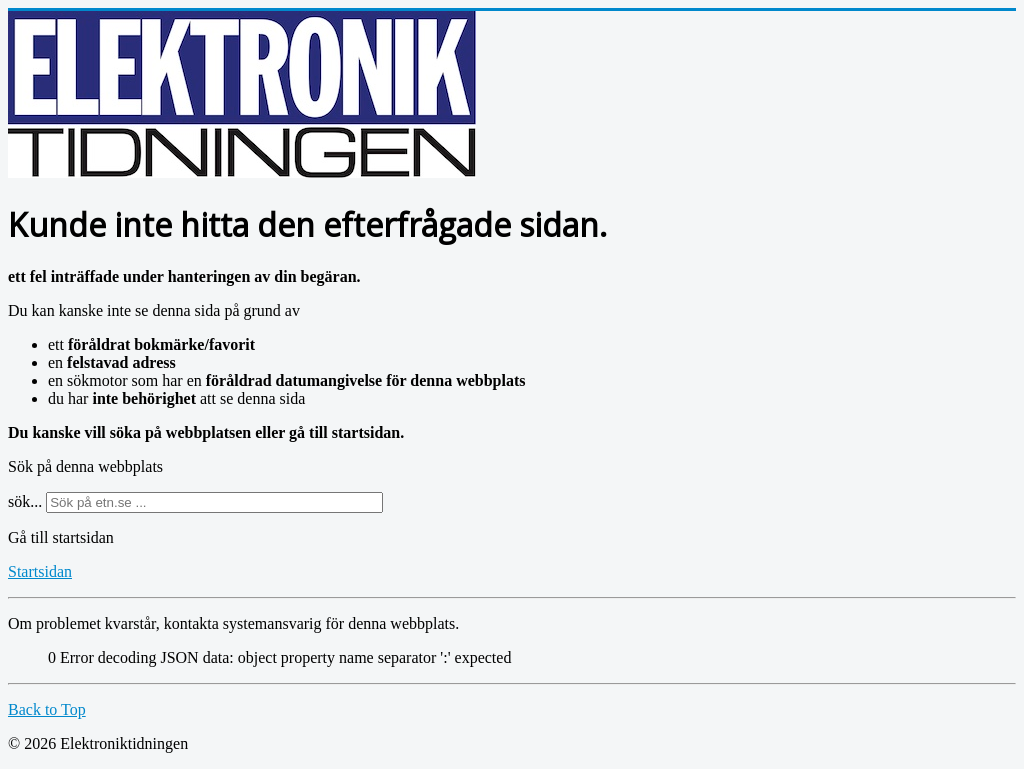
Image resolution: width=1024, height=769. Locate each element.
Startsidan (40, 571)
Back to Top (47, 709)
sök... (25, 501)
